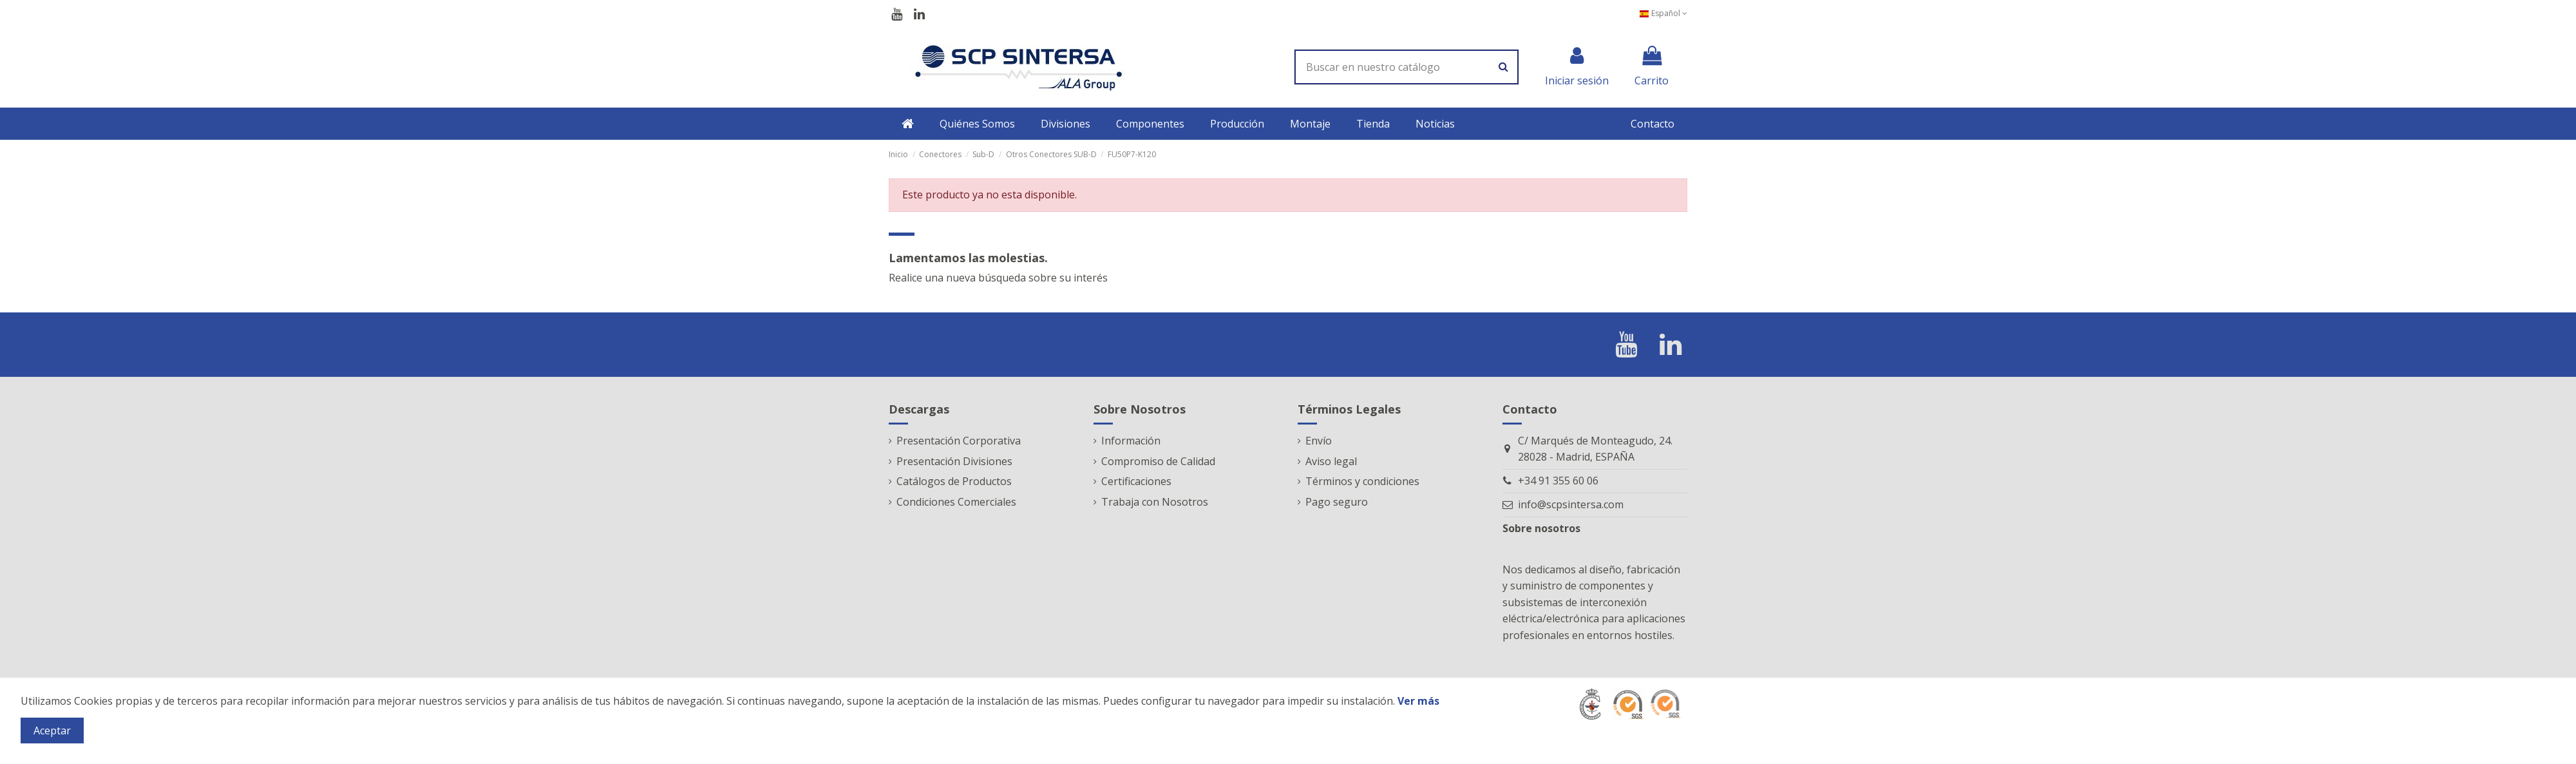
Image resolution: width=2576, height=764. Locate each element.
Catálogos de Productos (954, 481)
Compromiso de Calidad (1158, 461)
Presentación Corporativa (958, 441)
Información (1130, 441)
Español (1663, 13)
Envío (1318, 441)
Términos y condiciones (1362, 481)
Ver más (1418, 701)
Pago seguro (1336, 502)
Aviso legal (1331, 461)
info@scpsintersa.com (1571, 504)
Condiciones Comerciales (956, 502)
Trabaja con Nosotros (1154, 502)
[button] (977, 124)
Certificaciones (1136, 481)
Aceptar (52, 730)
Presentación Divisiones (954, 461)
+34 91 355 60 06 (1558, 480)
